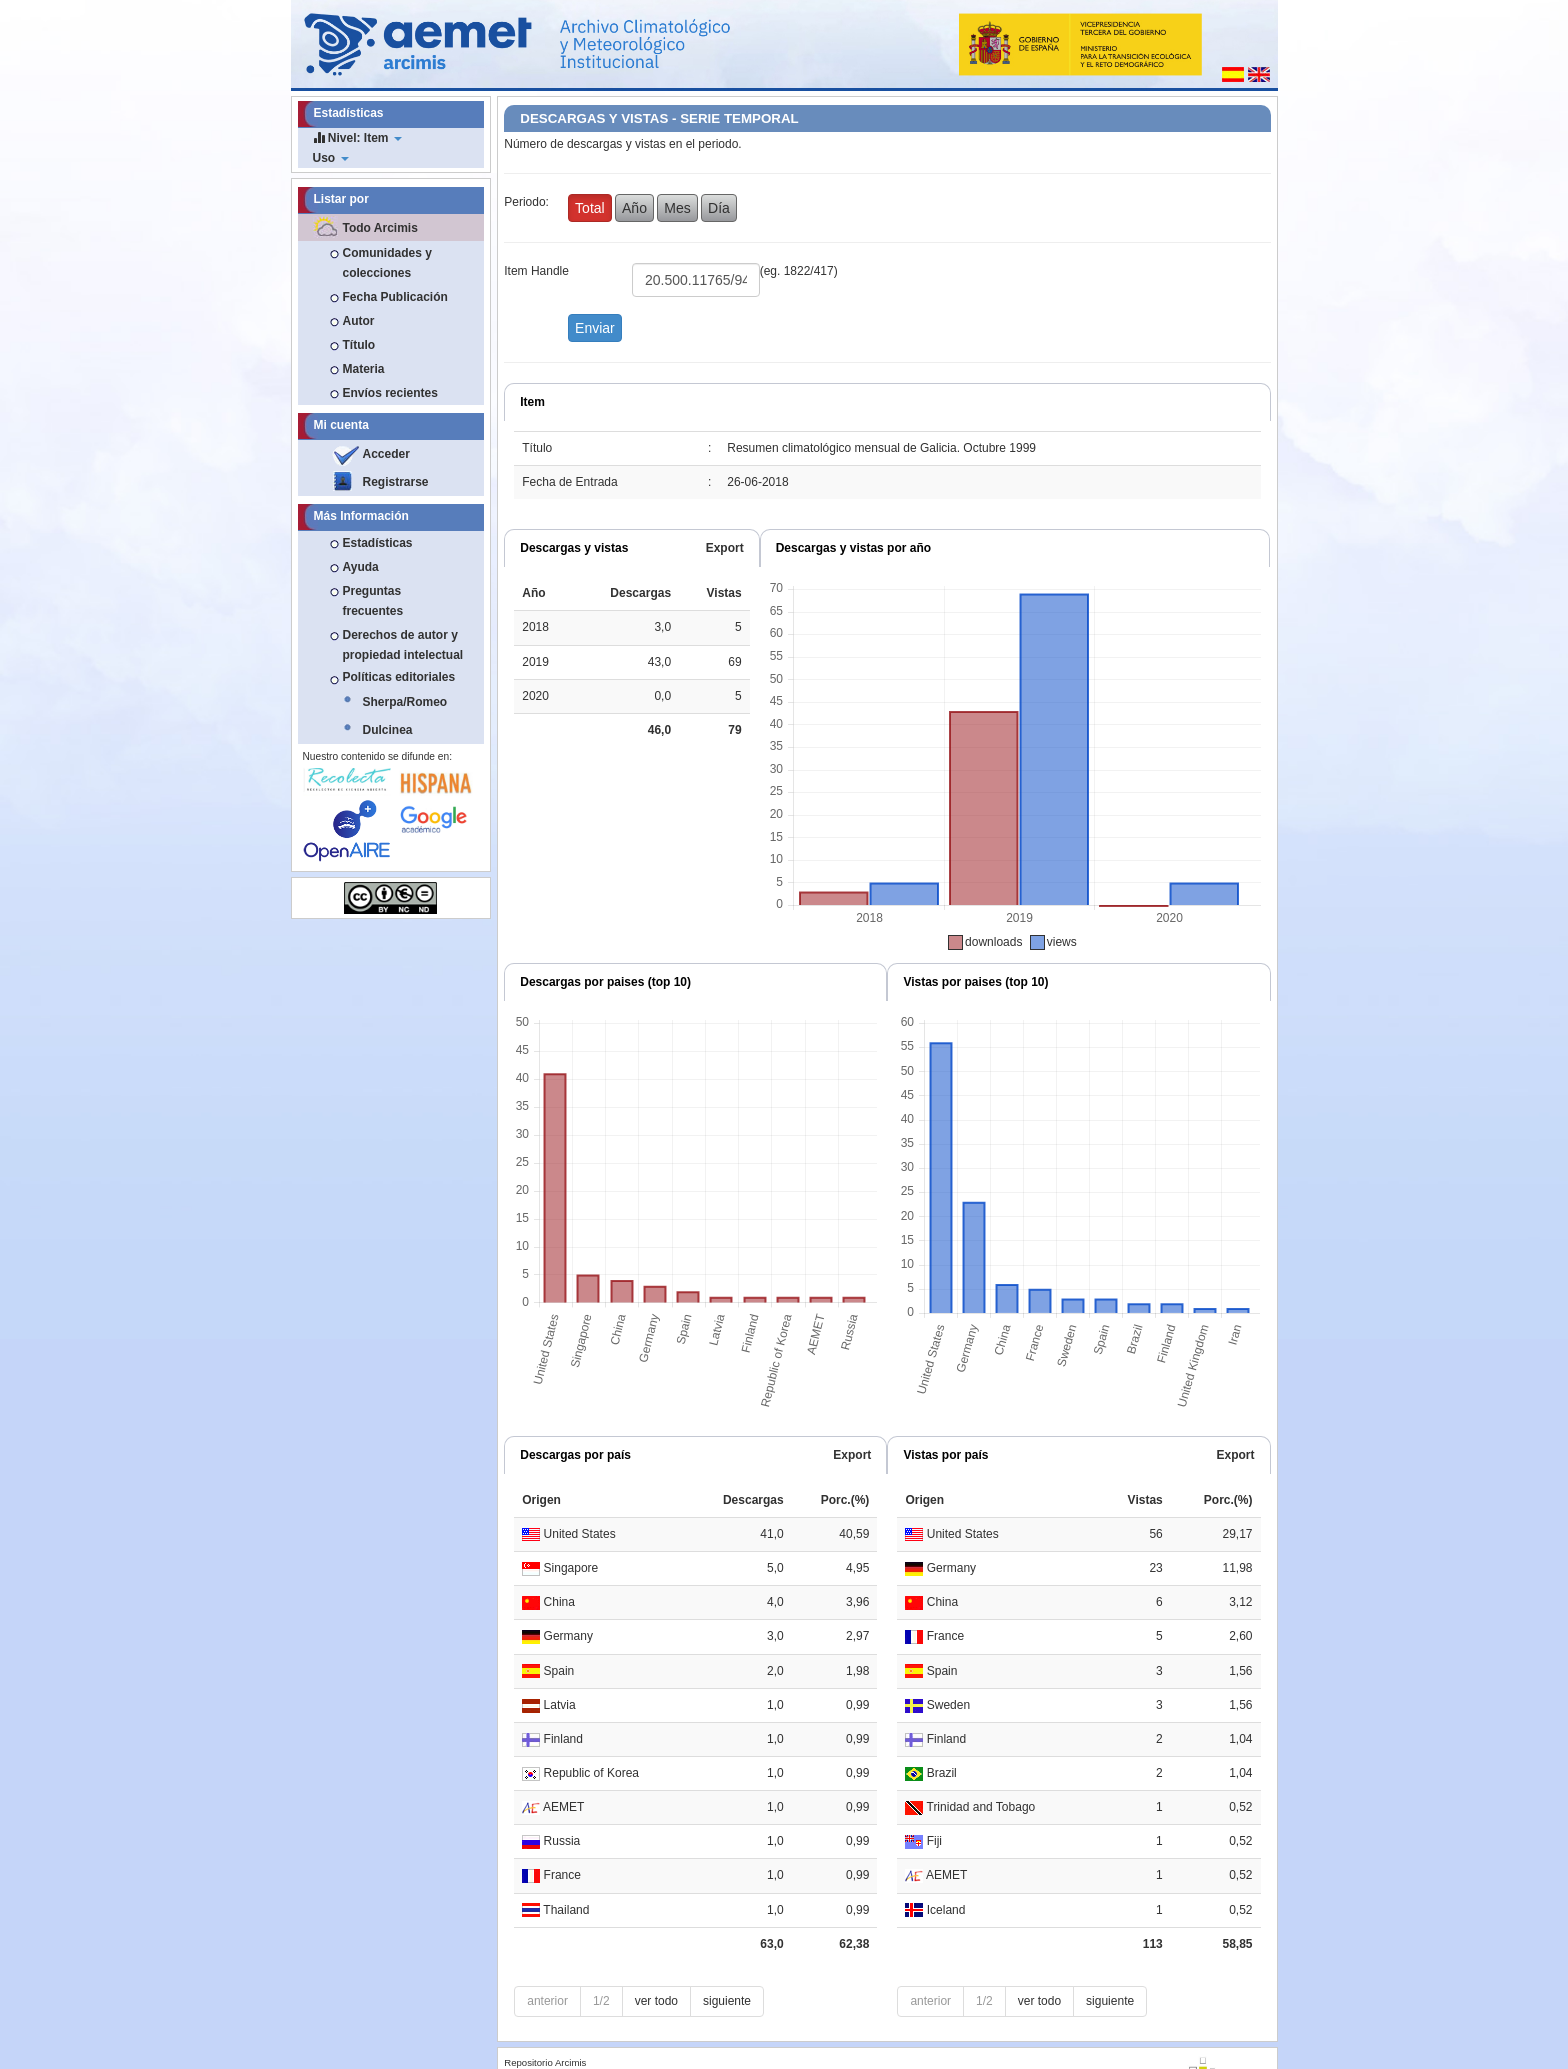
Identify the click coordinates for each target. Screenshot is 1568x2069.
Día (719, 208)
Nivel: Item (357, 137)
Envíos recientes (390, 393)
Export (725, 548)
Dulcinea (388, 730)
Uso (331, 158)
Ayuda (361, 567)
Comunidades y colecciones (387, 263)
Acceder (386, 454)
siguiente (727, 2001)
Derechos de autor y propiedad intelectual (403, 645)
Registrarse (396, 482)
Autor (359, 321)
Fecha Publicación (395, 297)
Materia (364, 369)
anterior (547, 2001)
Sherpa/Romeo (405, 702)
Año (634, 208)
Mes (677, 208)
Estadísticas (378, 543)
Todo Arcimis (380, 228)
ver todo (656, 2001)
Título (359, 345)
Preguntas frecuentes (373, 601)
